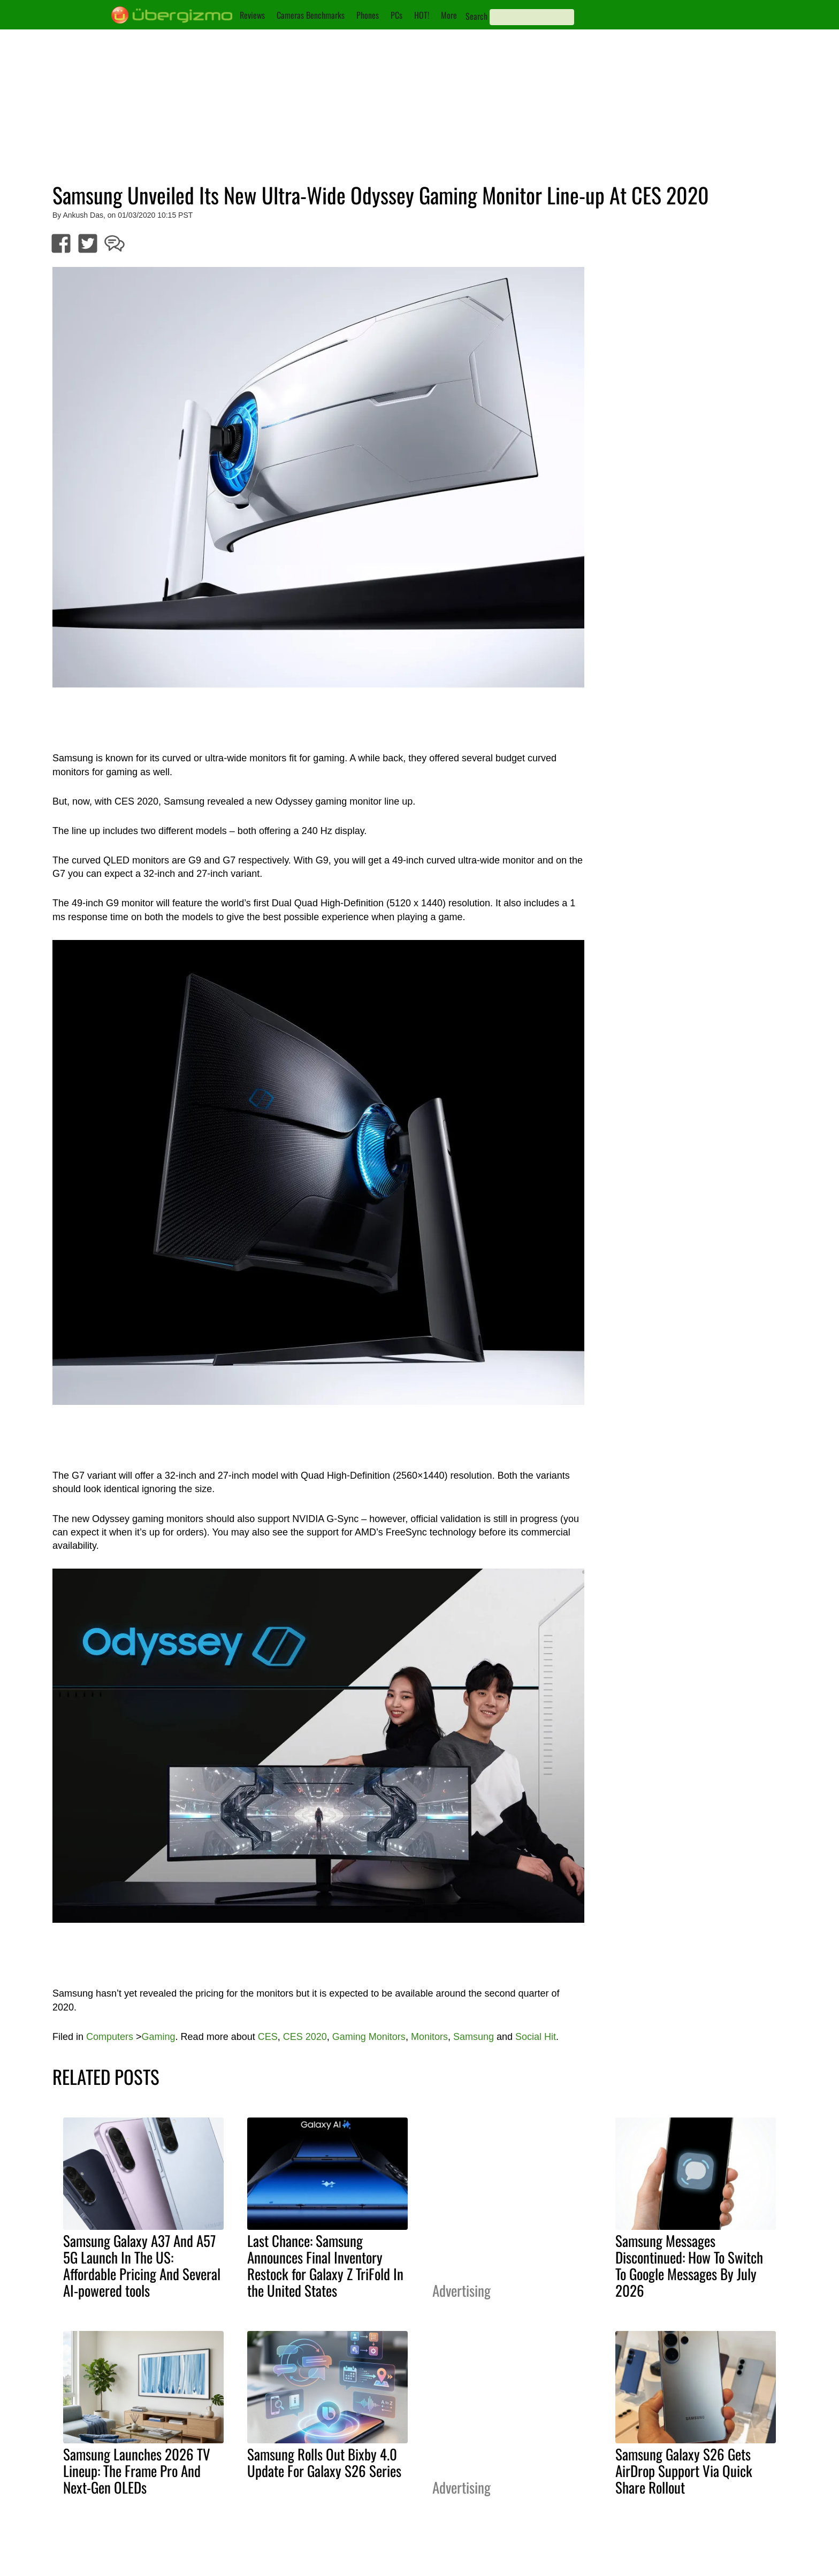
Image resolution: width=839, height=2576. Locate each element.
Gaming (159, 2036)
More (449, 15)
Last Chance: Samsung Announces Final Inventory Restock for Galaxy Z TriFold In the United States (325, 2265)
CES (268, 2036)
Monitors (429, 2036)
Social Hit (535, 2036)
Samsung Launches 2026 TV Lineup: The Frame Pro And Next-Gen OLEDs (136, 2470)
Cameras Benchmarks (311, 15)
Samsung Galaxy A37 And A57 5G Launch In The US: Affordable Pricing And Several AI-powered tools (141, 2265)
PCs (396, 15)
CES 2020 (305, 2036)
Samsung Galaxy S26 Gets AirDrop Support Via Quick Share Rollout (683, 2470)
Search (476, 16)
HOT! (421, 15)
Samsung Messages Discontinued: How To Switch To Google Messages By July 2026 (689, 2265)
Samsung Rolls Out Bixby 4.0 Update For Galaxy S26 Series (324, 2462)
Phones (367, 15)
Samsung (473, 2036)
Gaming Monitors (369, 2036)
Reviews (252, 15)
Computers (109, 2036)
